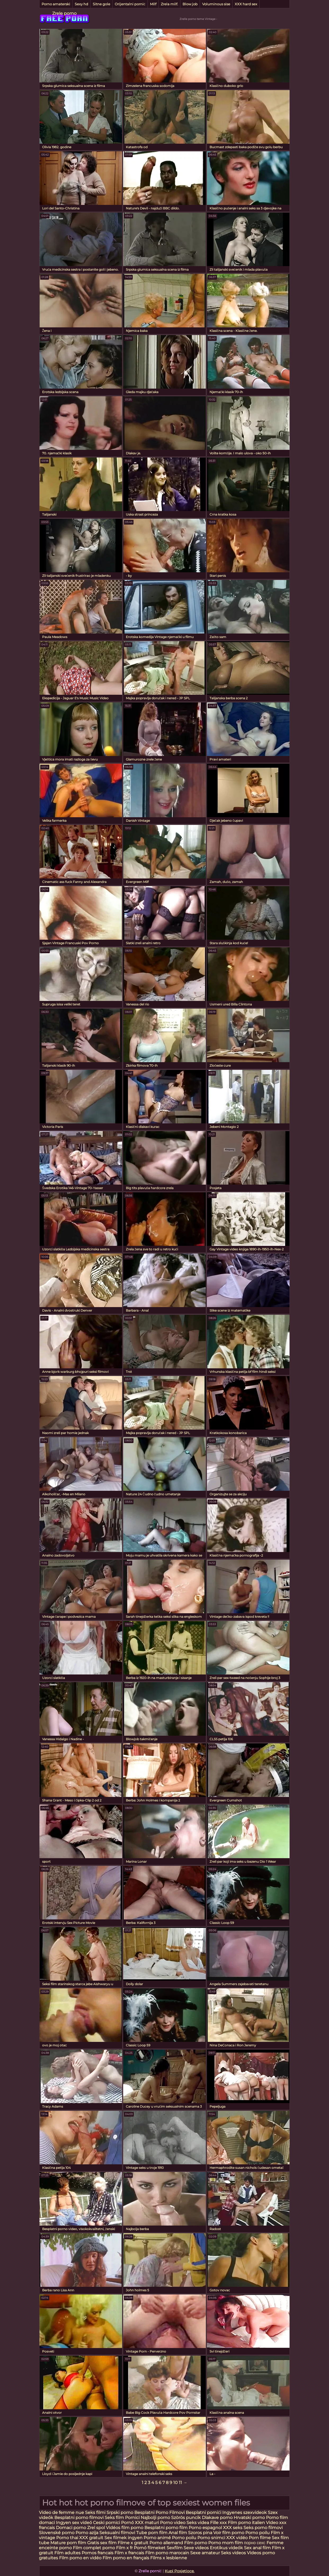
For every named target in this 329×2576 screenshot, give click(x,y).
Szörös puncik (186, 2517)
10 (175, 2482)
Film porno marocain (167, 2552)
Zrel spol (96, 2527)
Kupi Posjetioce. (179, 2571)
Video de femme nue (61, 2512)
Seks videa (197, 2522)
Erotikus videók (226, 2547)
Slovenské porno (56, 2532)
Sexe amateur (205, 2552)
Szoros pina (200, 2532)
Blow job (190, 4)
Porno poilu (257, 2532)
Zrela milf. (169, 4)
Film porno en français (126, 2557)
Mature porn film (68, 2542)
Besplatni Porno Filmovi (159, 2512)
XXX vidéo (237, 2537)
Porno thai (67, 2537)
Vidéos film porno (125, 2527)
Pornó (127, 2522)
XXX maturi (147, 2522)
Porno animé (157, 2537)
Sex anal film (257, 2547)
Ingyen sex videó (74, 2522)
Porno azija (87, 2532)
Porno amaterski (56, 4)
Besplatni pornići (203, 2512)
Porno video (172, 2522)
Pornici (132, 2517)
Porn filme (260, 2537)
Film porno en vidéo (80, 2557)
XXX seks (232, 2527)
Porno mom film (225, 2542)
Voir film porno (228, 2532)
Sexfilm (175, 2547)
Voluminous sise (216, 4)
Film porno (195, 2542)
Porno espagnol (205, 2527)
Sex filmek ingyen (123, 2537)
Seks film (115, 2517)
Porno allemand (166, 2542)
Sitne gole (101, 4)
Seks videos (233, 2552)
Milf (153, 4)
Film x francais (129, 2552)
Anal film (177, 2532)
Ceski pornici (107, 2522)
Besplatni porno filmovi (79, 2517)
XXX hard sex (246, 4)
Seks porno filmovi (263, 2527)
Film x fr (124, 2547)
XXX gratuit (91, 2537)
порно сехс (254, 2542)
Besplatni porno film (166, 2527)
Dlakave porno (218, 2517)
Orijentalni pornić (130, 4)
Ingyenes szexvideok (244, 2512)
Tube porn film (151, 2532)
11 (180, 2482)
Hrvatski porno (250, 2517)
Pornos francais (97, 2552)
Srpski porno (119, 2512)
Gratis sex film (102, 2542)
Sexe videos (196, 2547)
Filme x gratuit (133, 2542)
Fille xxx (219, 2522)
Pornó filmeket (150, 2547)
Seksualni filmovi (117, 2532)
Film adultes (68, 2552)
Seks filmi (95, 2512)
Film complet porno (94, 2547)
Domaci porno (71, 2527)
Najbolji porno (155, 2517)
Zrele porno (64, 13)
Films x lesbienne (168, 2557)
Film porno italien (246, 2522)
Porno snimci (211, 2537)
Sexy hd (81, 4)
